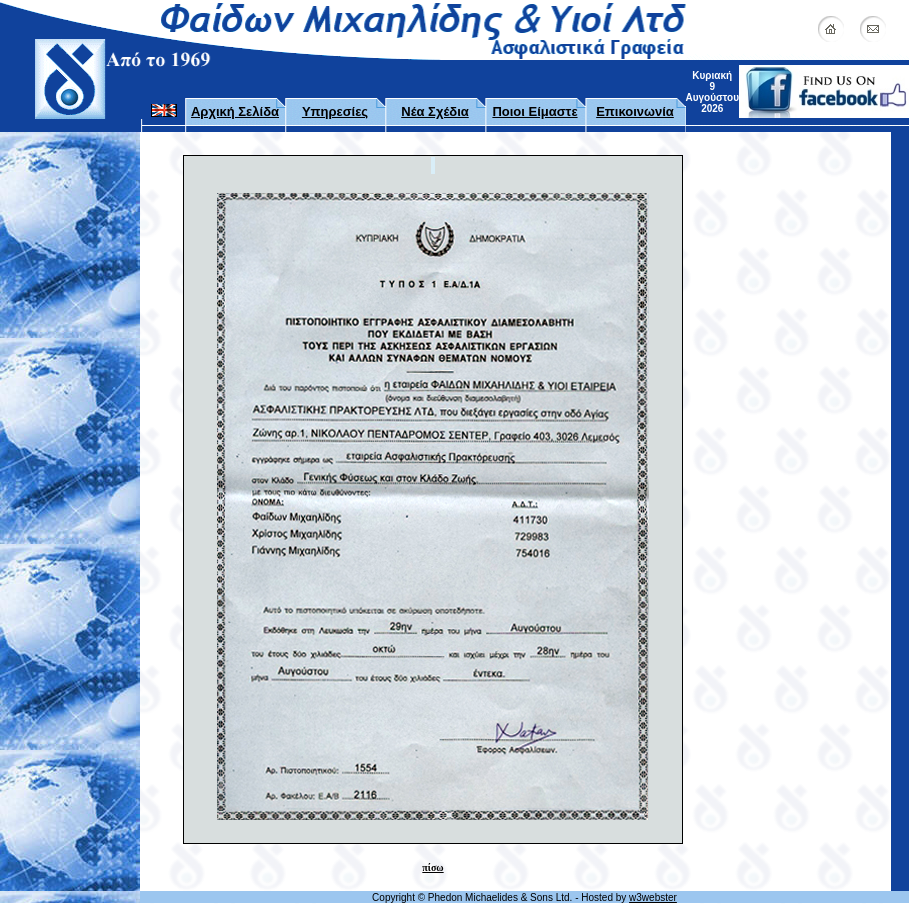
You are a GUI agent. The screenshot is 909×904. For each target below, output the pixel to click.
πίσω (432, 867)
